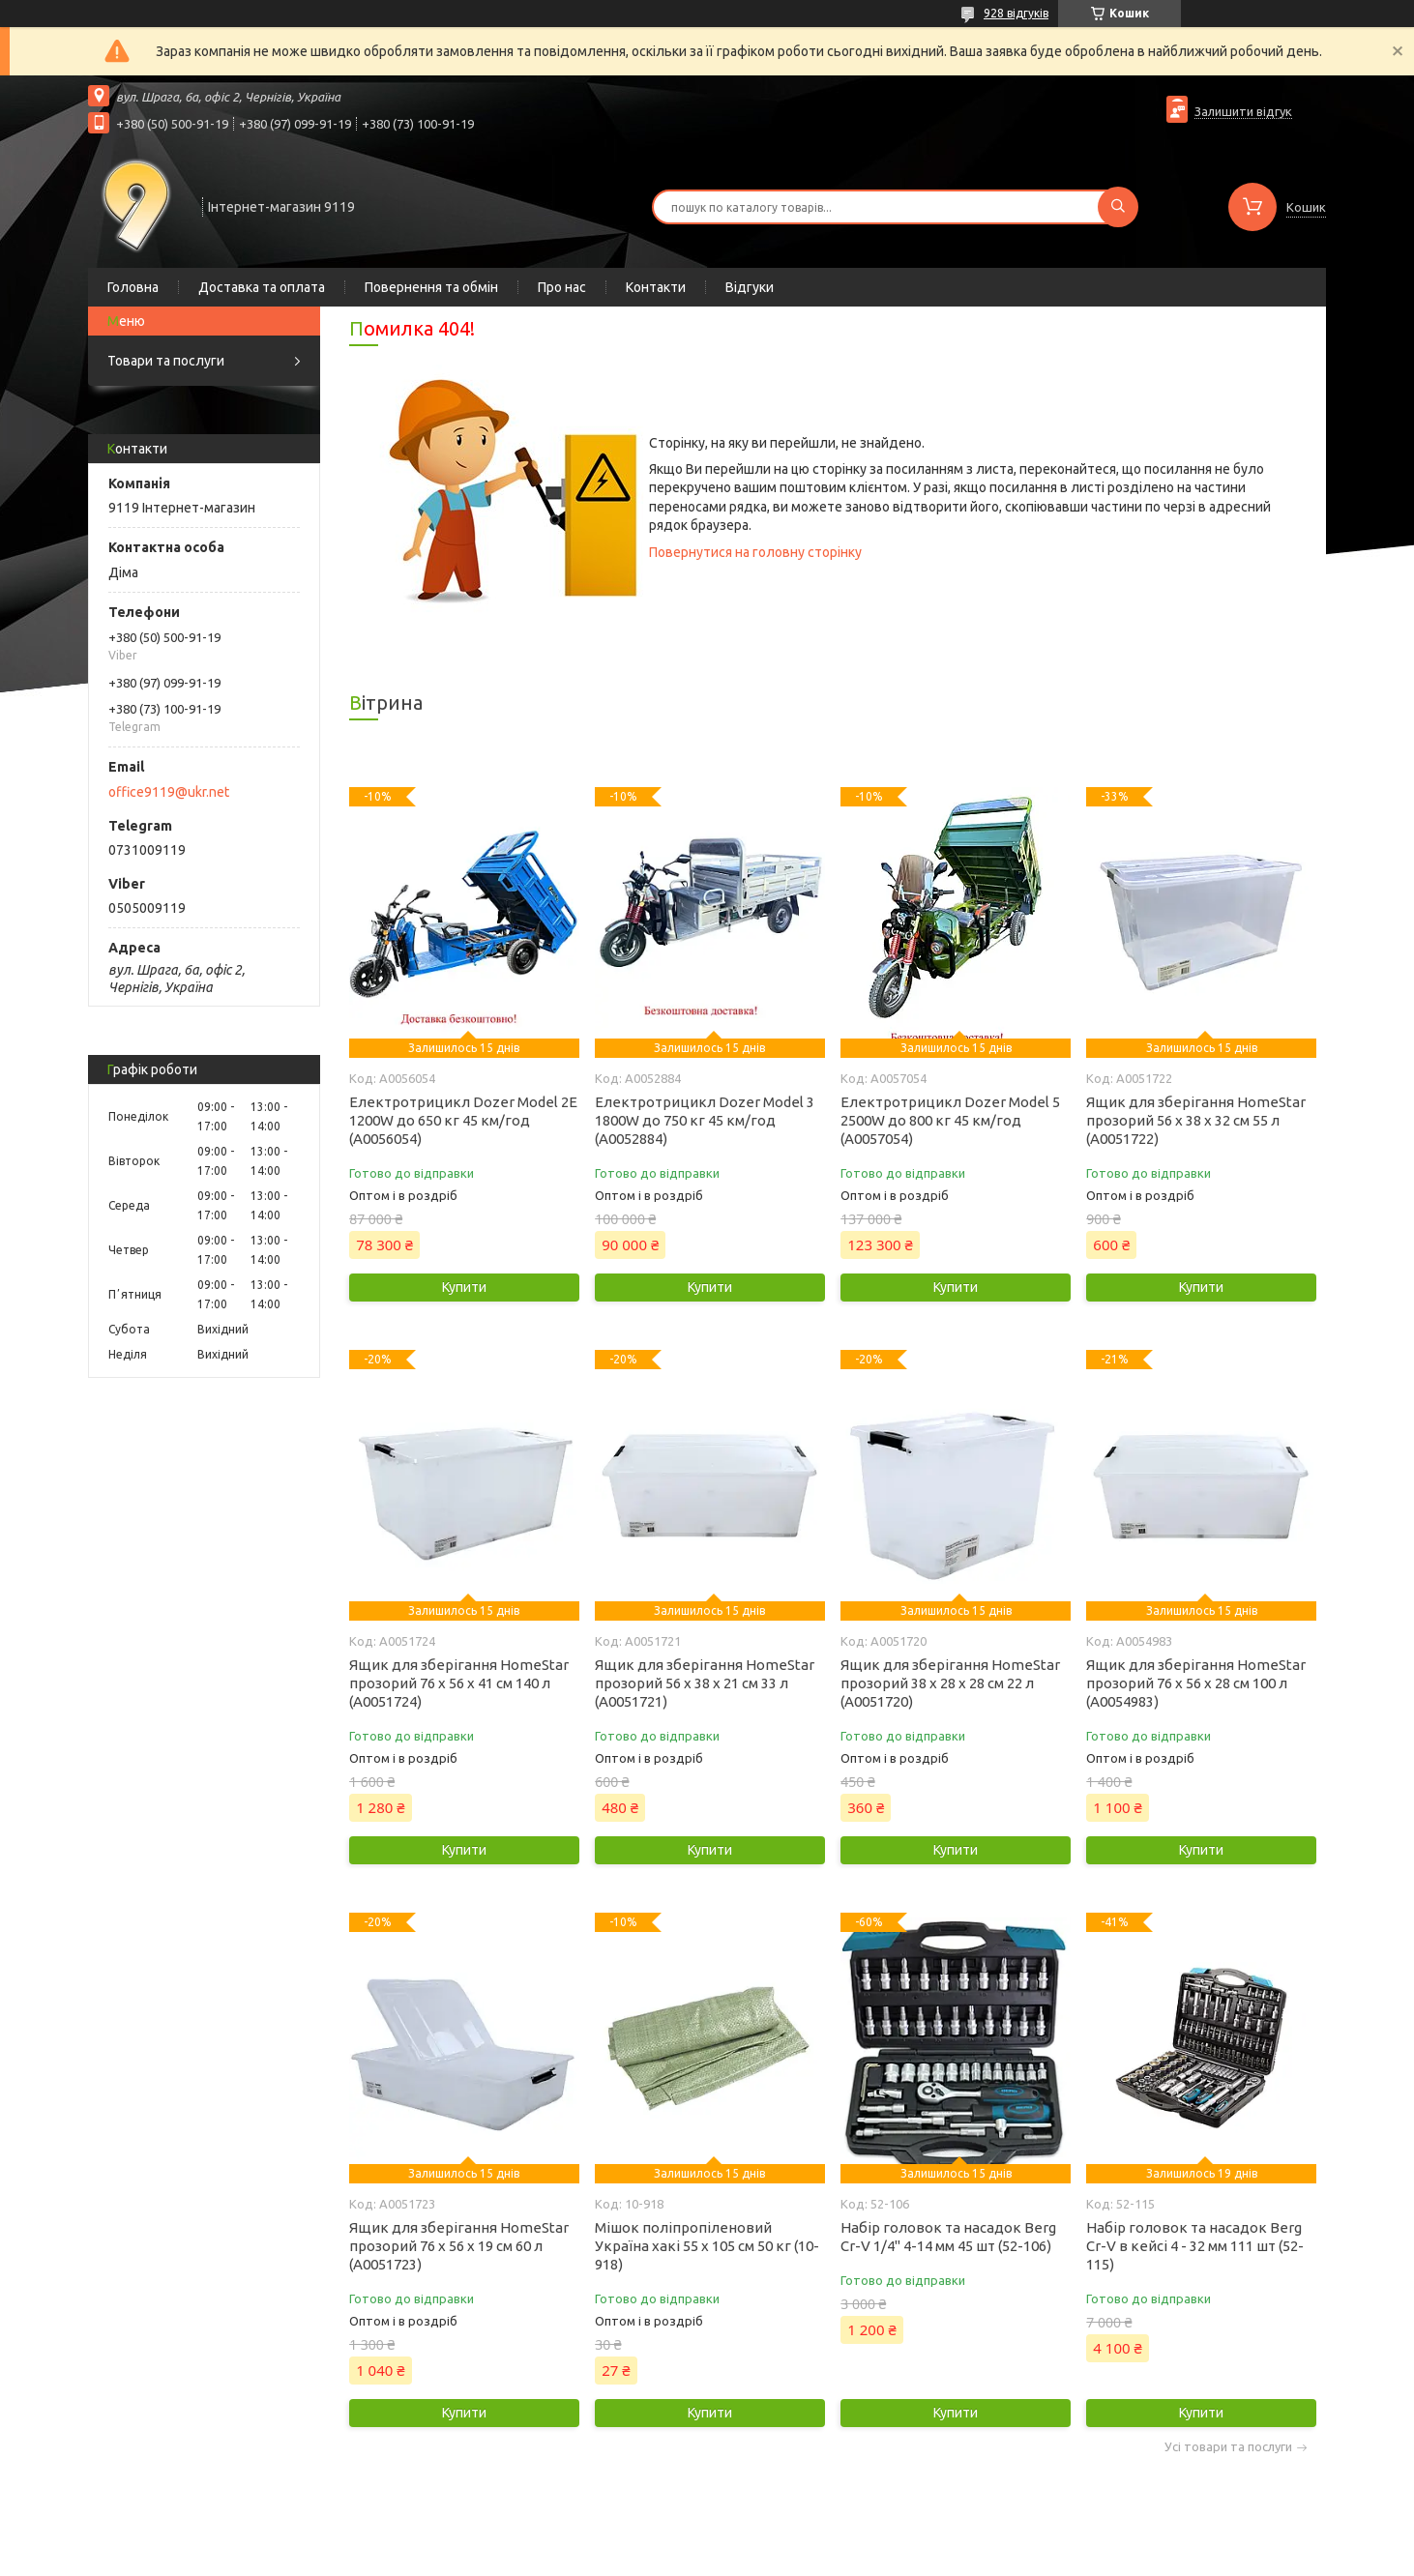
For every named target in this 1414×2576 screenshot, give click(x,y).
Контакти (656, 287)
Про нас (562, 287)
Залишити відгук (1243, 111)
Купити (464, 1287)
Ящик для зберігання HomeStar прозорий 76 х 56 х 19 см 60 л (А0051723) (459, 2245)
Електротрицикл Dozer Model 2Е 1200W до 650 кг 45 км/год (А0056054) (463, 1120)
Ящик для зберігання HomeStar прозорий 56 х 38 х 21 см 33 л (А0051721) (704, 1683)
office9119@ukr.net (168, 792)
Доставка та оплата (261, 287)
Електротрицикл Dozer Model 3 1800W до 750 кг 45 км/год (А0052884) (704, 1120)
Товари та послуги (165, 360)
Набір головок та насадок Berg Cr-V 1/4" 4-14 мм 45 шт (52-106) (948, 2236)
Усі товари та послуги (1228, 2447)
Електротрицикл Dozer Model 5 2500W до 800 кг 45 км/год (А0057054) (950, 1120)
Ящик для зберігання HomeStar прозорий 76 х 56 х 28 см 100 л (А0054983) (1196, 1683)
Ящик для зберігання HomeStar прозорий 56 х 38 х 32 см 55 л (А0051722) (1196, 1120)
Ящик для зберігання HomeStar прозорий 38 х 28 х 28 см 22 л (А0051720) (950, 1683)
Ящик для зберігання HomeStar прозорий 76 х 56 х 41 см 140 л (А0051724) (459, 1683)
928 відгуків (1016, 13)
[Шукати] (1118, 207)
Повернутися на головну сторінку (755, 552)
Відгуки (749, 287)
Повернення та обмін (431, 287)
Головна (133, 287)
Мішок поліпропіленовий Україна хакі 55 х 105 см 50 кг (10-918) (707, 2245)
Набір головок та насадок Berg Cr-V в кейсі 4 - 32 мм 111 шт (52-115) (1195, 2245)
